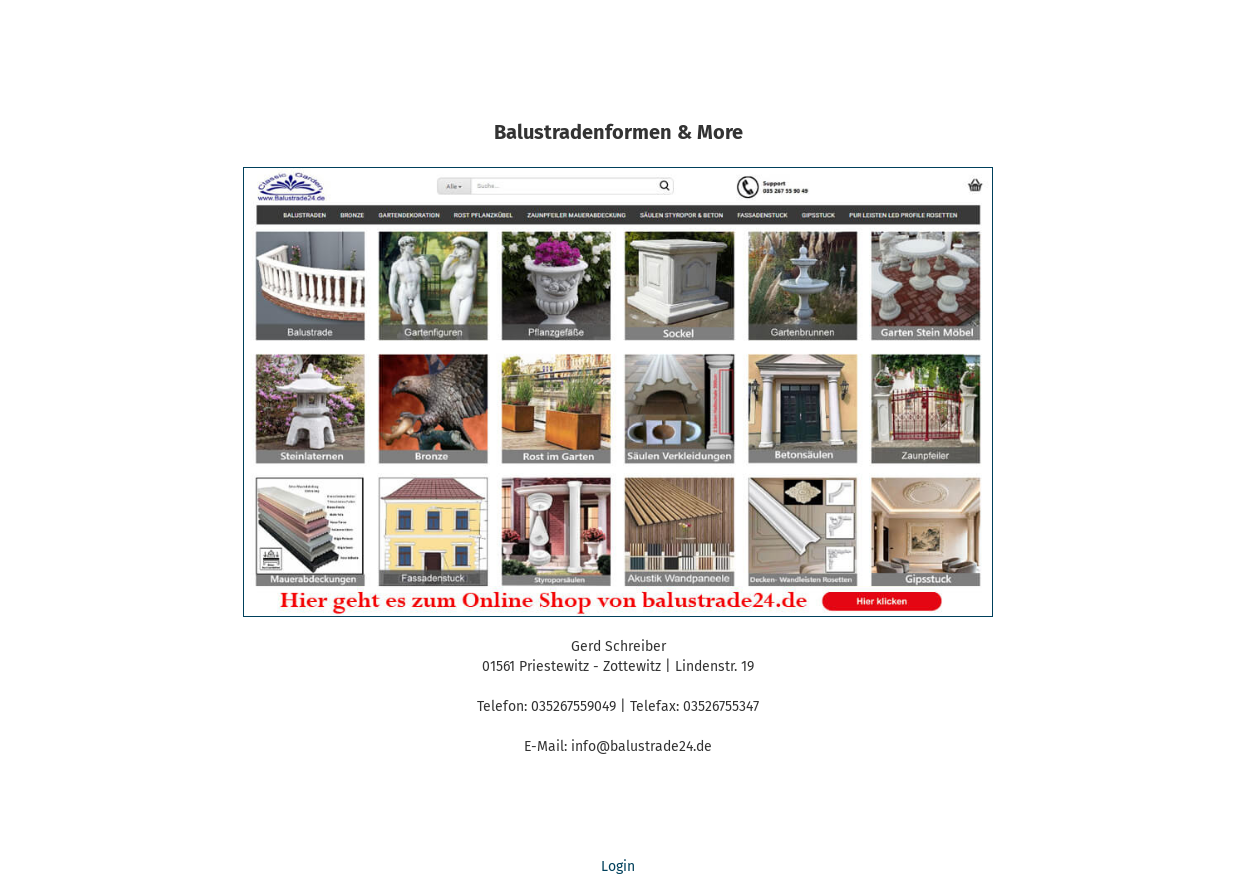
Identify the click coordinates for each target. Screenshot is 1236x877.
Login (618, 866)
